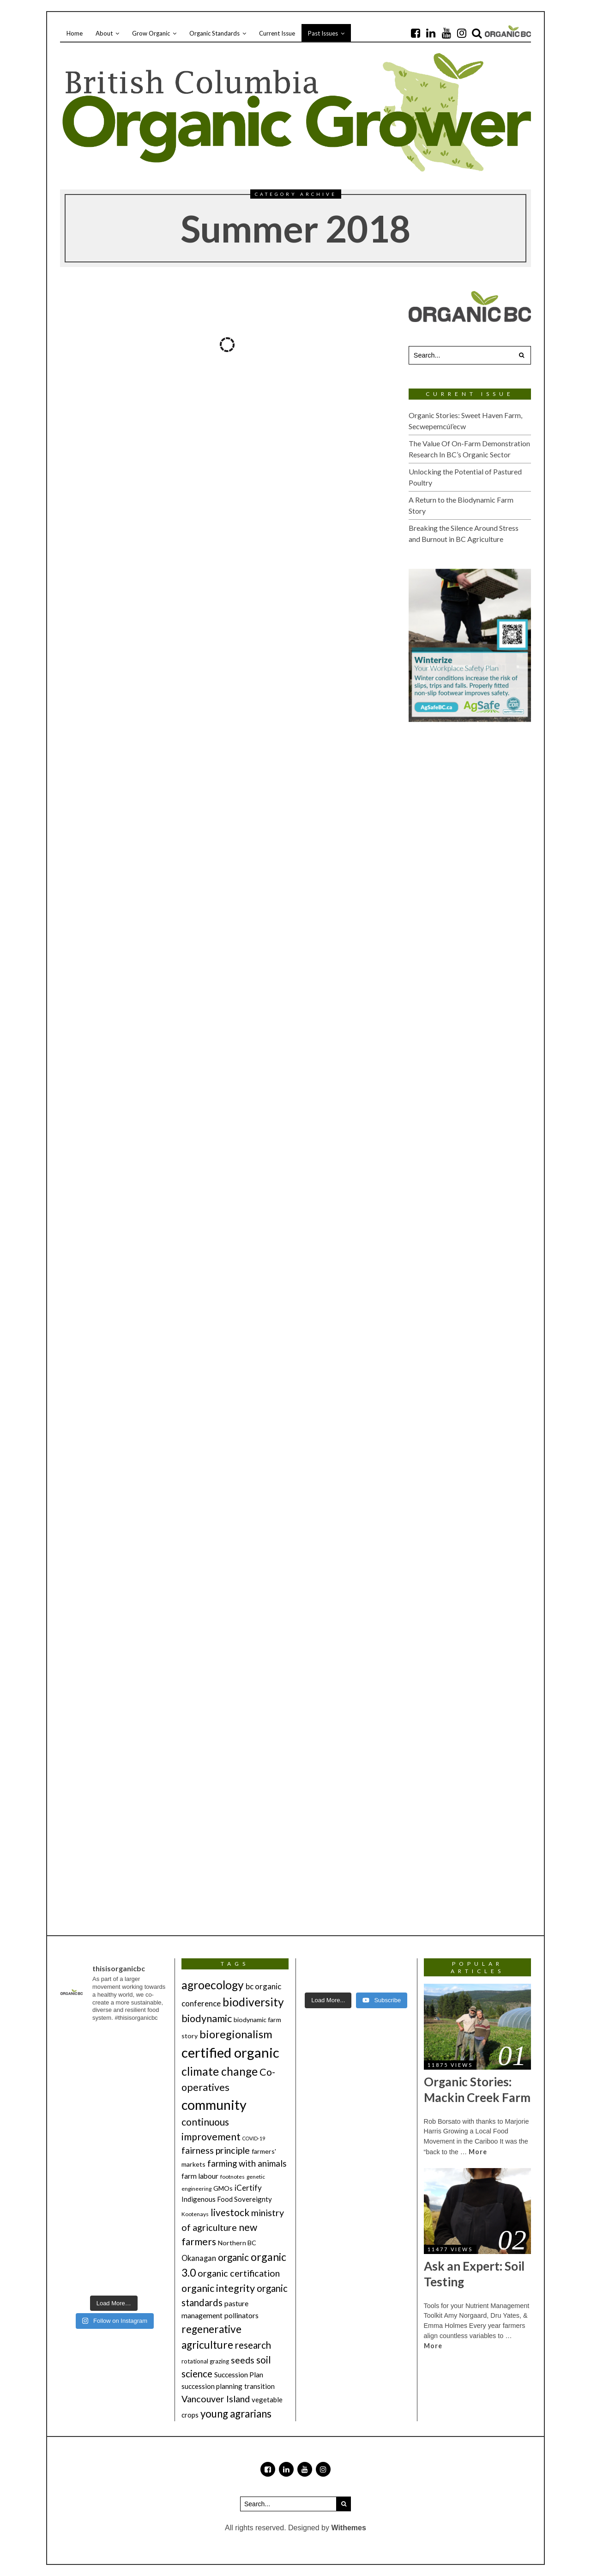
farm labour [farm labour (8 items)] (199, 2175)
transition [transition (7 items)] (259, 2386)
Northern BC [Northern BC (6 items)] (237, 2243)
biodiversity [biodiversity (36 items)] (253, 2002)
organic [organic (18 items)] (233, 2257)
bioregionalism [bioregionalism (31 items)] (235, 2034)
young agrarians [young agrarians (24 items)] (235, 2413)
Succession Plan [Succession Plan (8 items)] (238, 2374)
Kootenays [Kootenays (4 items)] (195, 2214)
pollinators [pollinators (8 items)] (241, 2315)
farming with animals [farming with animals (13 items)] (247, 2163)
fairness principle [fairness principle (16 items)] (215, 2150)
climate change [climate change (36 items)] (219, 2071)
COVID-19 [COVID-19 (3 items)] (253, 2138)
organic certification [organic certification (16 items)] (239, 2272)
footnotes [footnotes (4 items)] (232, 2176)
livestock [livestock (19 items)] (230, 2212)
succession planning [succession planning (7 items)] (211, 2386)
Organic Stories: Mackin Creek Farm (477, 2089)
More (478, 2152)
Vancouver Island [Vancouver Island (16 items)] (215, 2398)
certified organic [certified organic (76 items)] (230, 2052)
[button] (522, 355)
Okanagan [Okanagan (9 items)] (198, 2258)
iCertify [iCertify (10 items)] (248, 2188)
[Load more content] (328, 2000)
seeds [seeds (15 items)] (242, 2360)
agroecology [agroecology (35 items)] (212, 1985)
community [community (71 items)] (214, 2104)
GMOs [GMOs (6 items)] (223, 2188)
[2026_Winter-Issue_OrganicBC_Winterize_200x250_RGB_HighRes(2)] (470, 645)
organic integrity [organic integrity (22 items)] (218, 2288)
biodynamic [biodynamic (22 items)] (206, 2018)
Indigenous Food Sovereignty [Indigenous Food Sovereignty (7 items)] (226, 2199)
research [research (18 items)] (253, 2345)
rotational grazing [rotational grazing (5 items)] (205, 2361)
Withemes (348, 2528)
